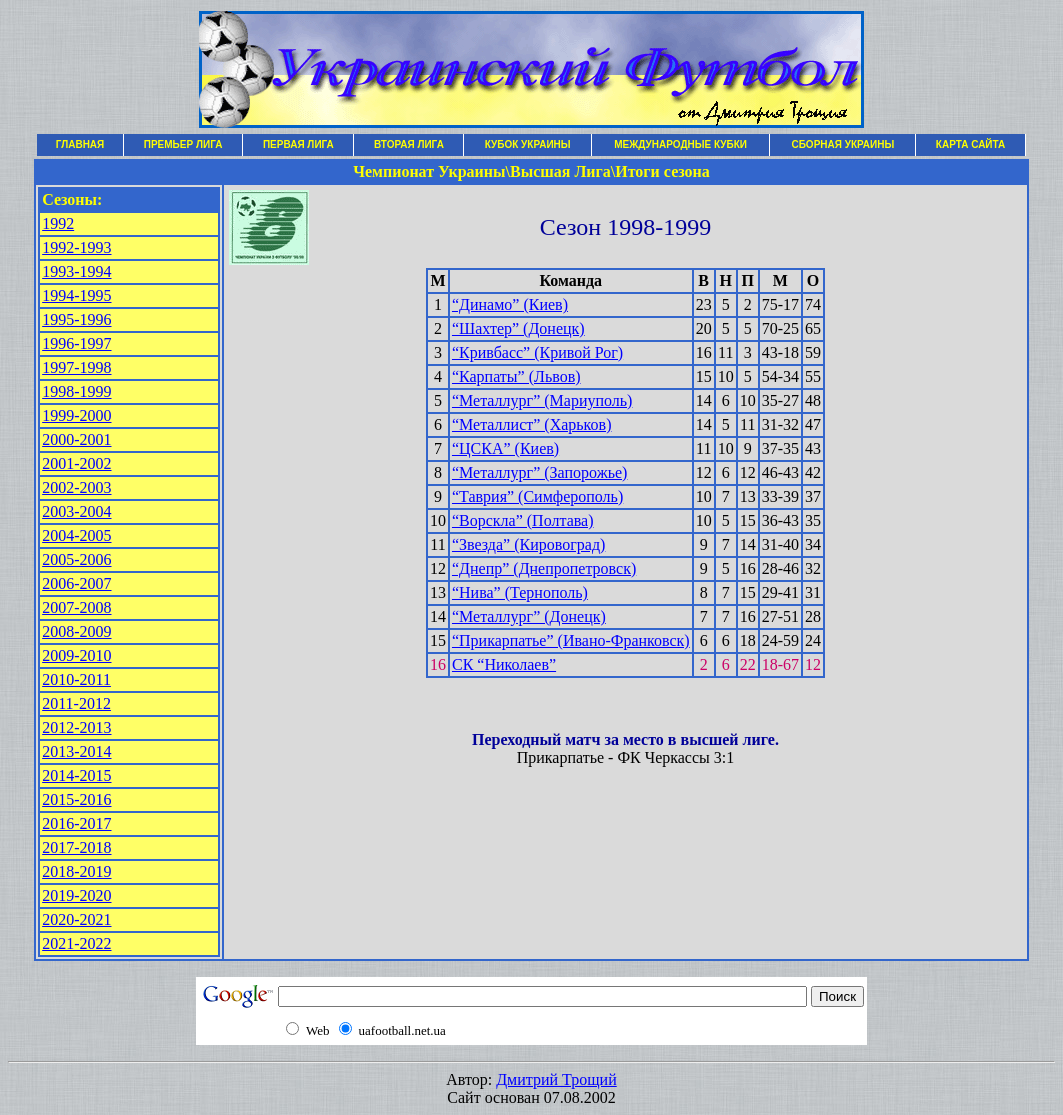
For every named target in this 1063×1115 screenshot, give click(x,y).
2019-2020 (76, 895)
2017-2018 (76, 847)
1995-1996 (76, 319)
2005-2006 (76, 559)
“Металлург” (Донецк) (529, 616)
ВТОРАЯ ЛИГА (409, 144)
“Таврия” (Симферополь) (537, 496)
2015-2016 (76, 799)
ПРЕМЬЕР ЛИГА (183, 144)
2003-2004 (76, 511)
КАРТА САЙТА (970, 144)
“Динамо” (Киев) (510, 304)
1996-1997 (76, 343)
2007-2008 (76, 607)
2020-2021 (76, 919)
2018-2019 (76, 871)
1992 (58, 223)
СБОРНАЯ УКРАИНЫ (842, 144)
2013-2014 (76, 751)
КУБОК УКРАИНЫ (528, 144)
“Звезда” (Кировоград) (528, 544)
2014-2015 (76, 775)
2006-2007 (76, 583)
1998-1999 (76, 391)
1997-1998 (76, 367)
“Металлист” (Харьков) (532, 424)
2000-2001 (76, 439)
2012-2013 (76, 727)
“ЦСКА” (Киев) (505, 448)
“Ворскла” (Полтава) (523, 520)
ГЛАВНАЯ (80, 144)
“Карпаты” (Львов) (516, 376)
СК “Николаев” (504, 664)
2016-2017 (76, 823)
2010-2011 (76, 679)
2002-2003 (76, 487)
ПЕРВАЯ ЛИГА (298, 144)
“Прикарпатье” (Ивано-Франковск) (571, 640)
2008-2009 (76, 631)
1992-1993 (76, 247)
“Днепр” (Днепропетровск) (544, 568)
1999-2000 (76, 415)
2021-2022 (76, 943)
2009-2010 (76, 655)
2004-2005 (76, 535)
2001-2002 (76, 463)
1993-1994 (76, 271)
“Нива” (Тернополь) (520, 592)
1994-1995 (76, 295)
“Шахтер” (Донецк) (518, 328)
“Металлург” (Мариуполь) (542, 400)
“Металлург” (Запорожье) (539, 472)
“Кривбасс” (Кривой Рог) (537, 352)
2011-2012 (76, 703)
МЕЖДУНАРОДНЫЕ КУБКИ (680, 144)
